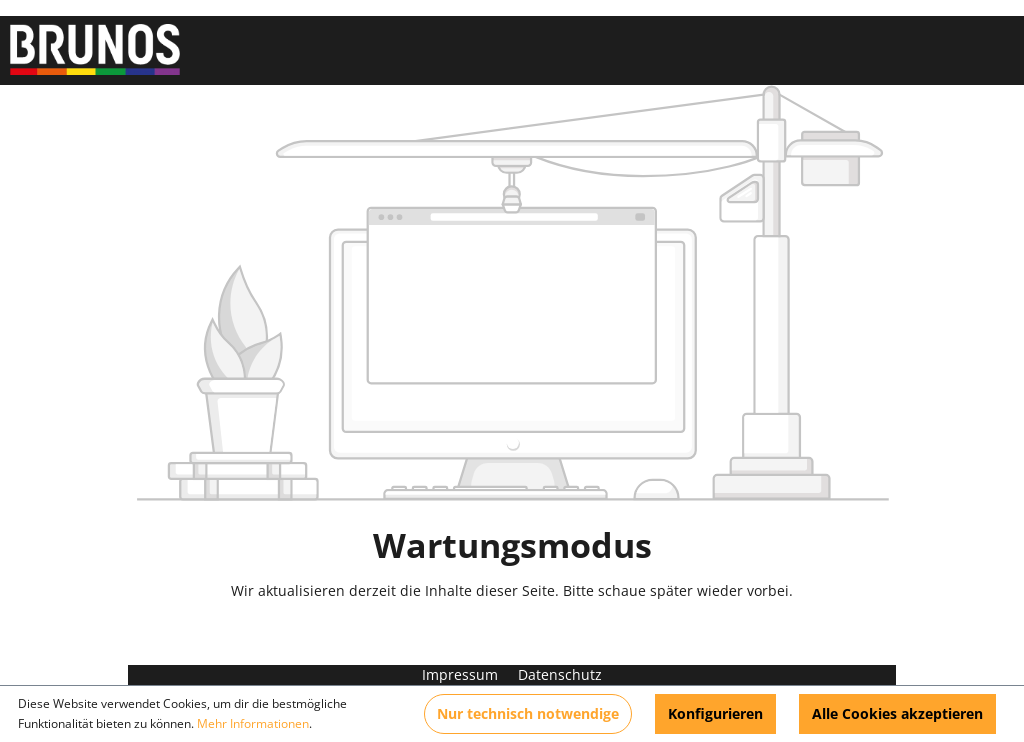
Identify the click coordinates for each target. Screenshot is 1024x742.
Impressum (462, 674)
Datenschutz (560, 674)
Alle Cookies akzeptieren (897, 713)
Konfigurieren (715, 713)
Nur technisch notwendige (528, 713)
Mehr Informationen (253, 723)
